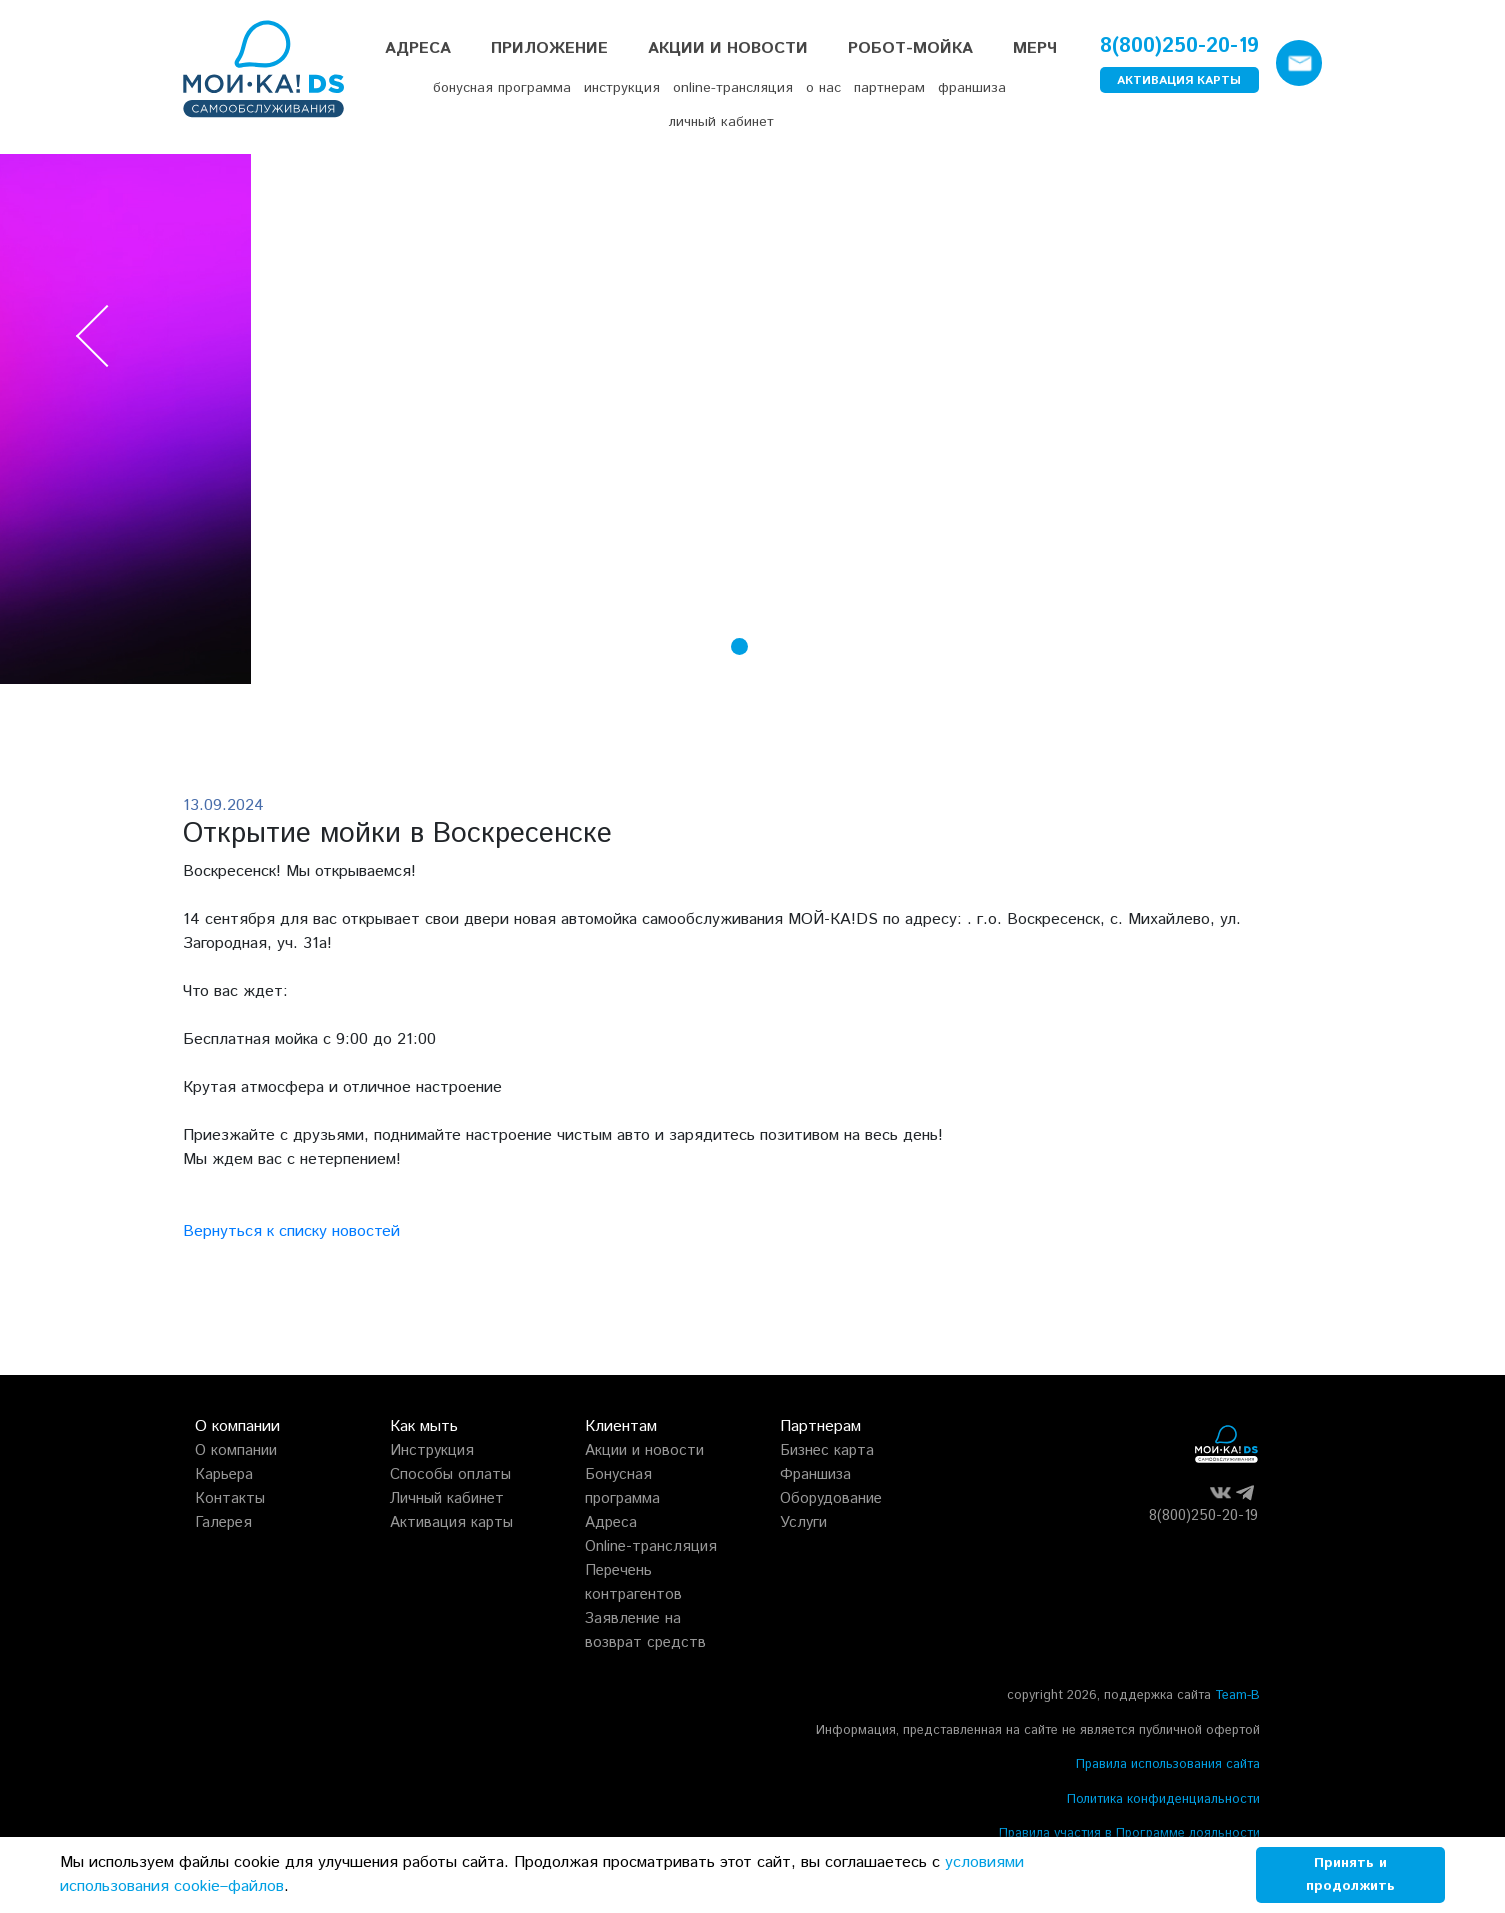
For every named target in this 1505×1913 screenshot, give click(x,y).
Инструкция (432, 1450)
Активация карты (451, 1522)
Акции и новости (644, 1450)
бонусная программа (502, 88)
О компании (236, 1450)
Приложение (549, 48)
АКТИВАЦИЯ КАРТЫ (1179, 80)
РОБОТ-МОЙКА (910, 48)
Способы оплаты (450, 1474)
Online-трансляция (651, 1546)
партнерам (889, 88)
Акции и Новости (728, 48)
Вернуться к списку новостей (291, 1231)
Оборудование (831, 1498)
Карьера (224, 1474)
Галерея (223, 1522)
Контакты (230, 1498)
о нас (823, 88)
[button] (712, 650)
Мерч (1035, 48)
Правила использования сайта (1168, 1764)
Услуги (803, 1522)
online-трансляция (733, 88)
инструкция (622, 88)
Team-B (1237, 1695)
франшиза (972, 88)
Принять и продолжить (1350, 1874)
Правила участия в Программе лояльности (1129, 1833)
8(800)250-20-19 (1179, 46)
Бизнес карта (827, 1450)
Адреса (418, 48)
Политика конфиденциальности (1163, 1799)
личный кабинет (721, 122)
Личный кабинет (447, 1498)
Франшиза (815, 1474)
